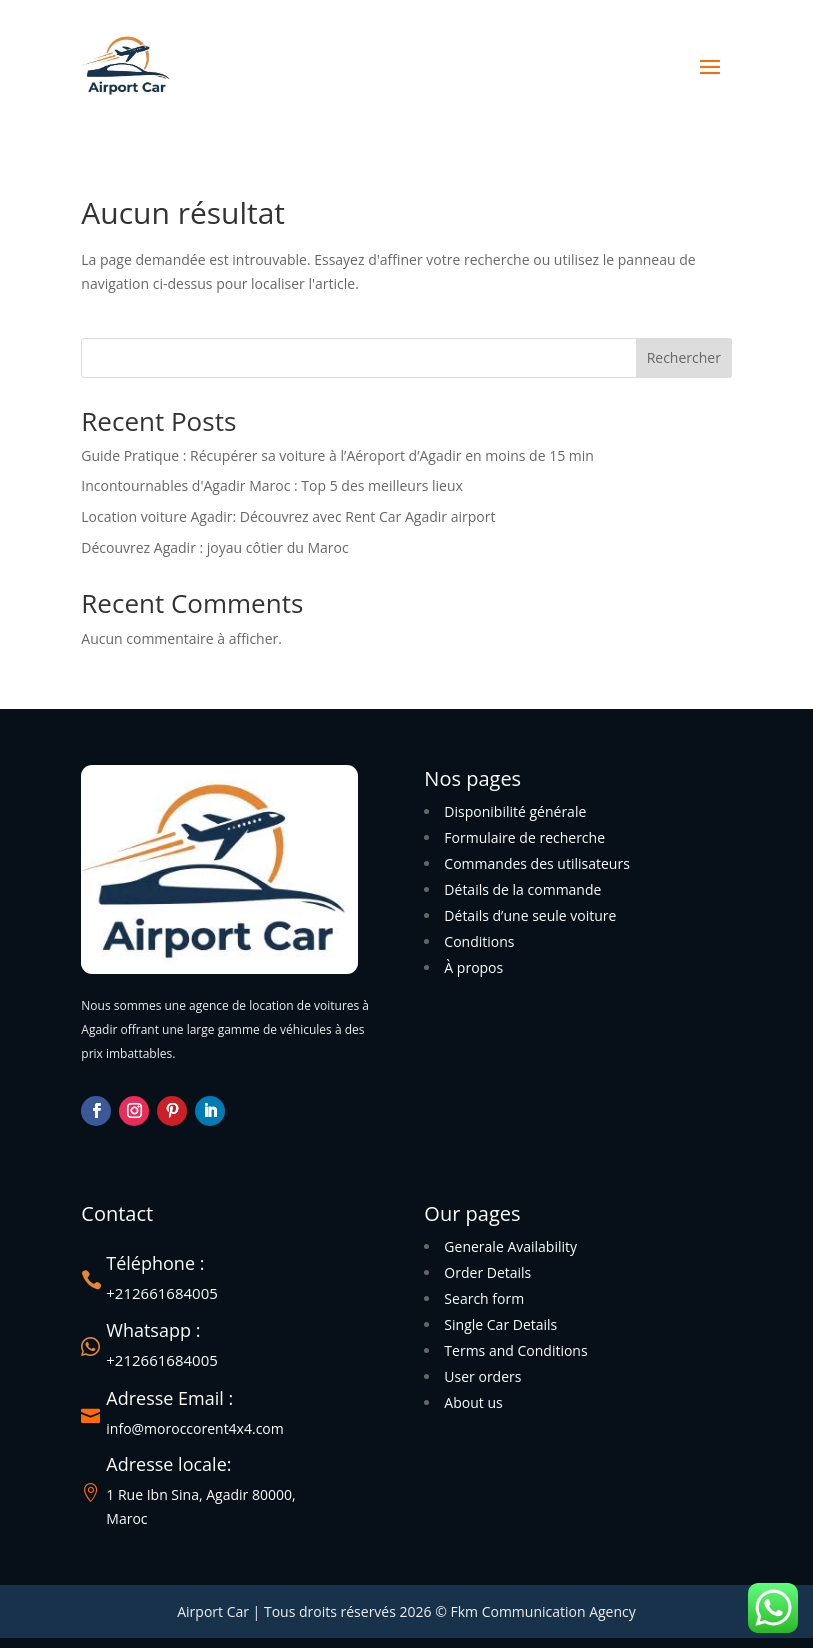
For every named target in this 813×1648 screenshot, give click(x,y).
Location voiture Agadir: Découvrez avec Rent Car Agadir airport (288, 516)
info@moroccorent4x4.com (194, 1428)
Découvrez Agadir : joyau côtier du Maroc (214, 547)
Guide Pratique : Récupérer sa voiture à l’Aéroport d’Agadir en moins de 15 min (337, 455)
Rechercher (684, 357)
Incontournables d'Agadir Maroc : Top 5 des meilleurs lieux (272, 485)
